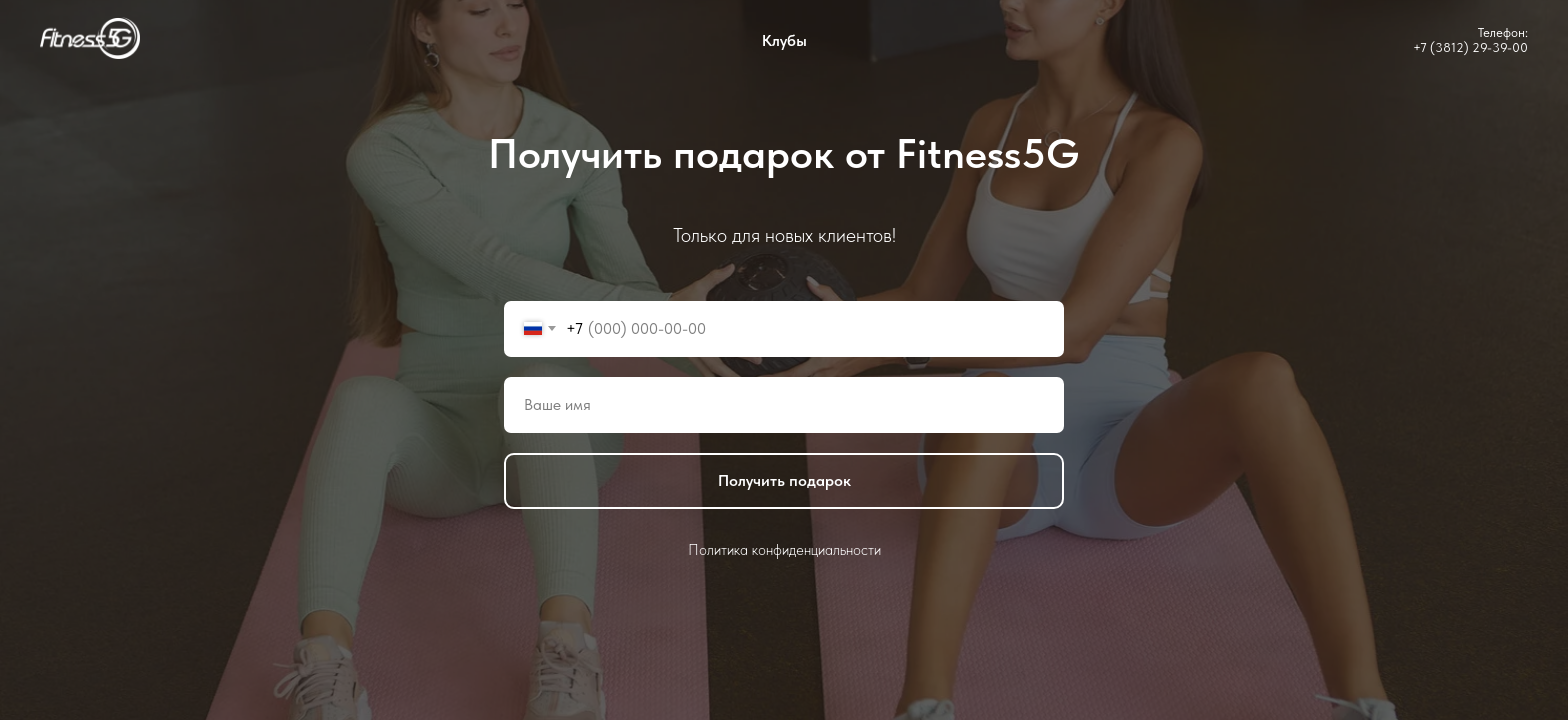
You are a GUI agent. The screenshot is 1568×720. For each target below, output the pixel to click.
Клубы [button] (784, 40)
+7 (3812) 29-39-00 (1470, 47)
